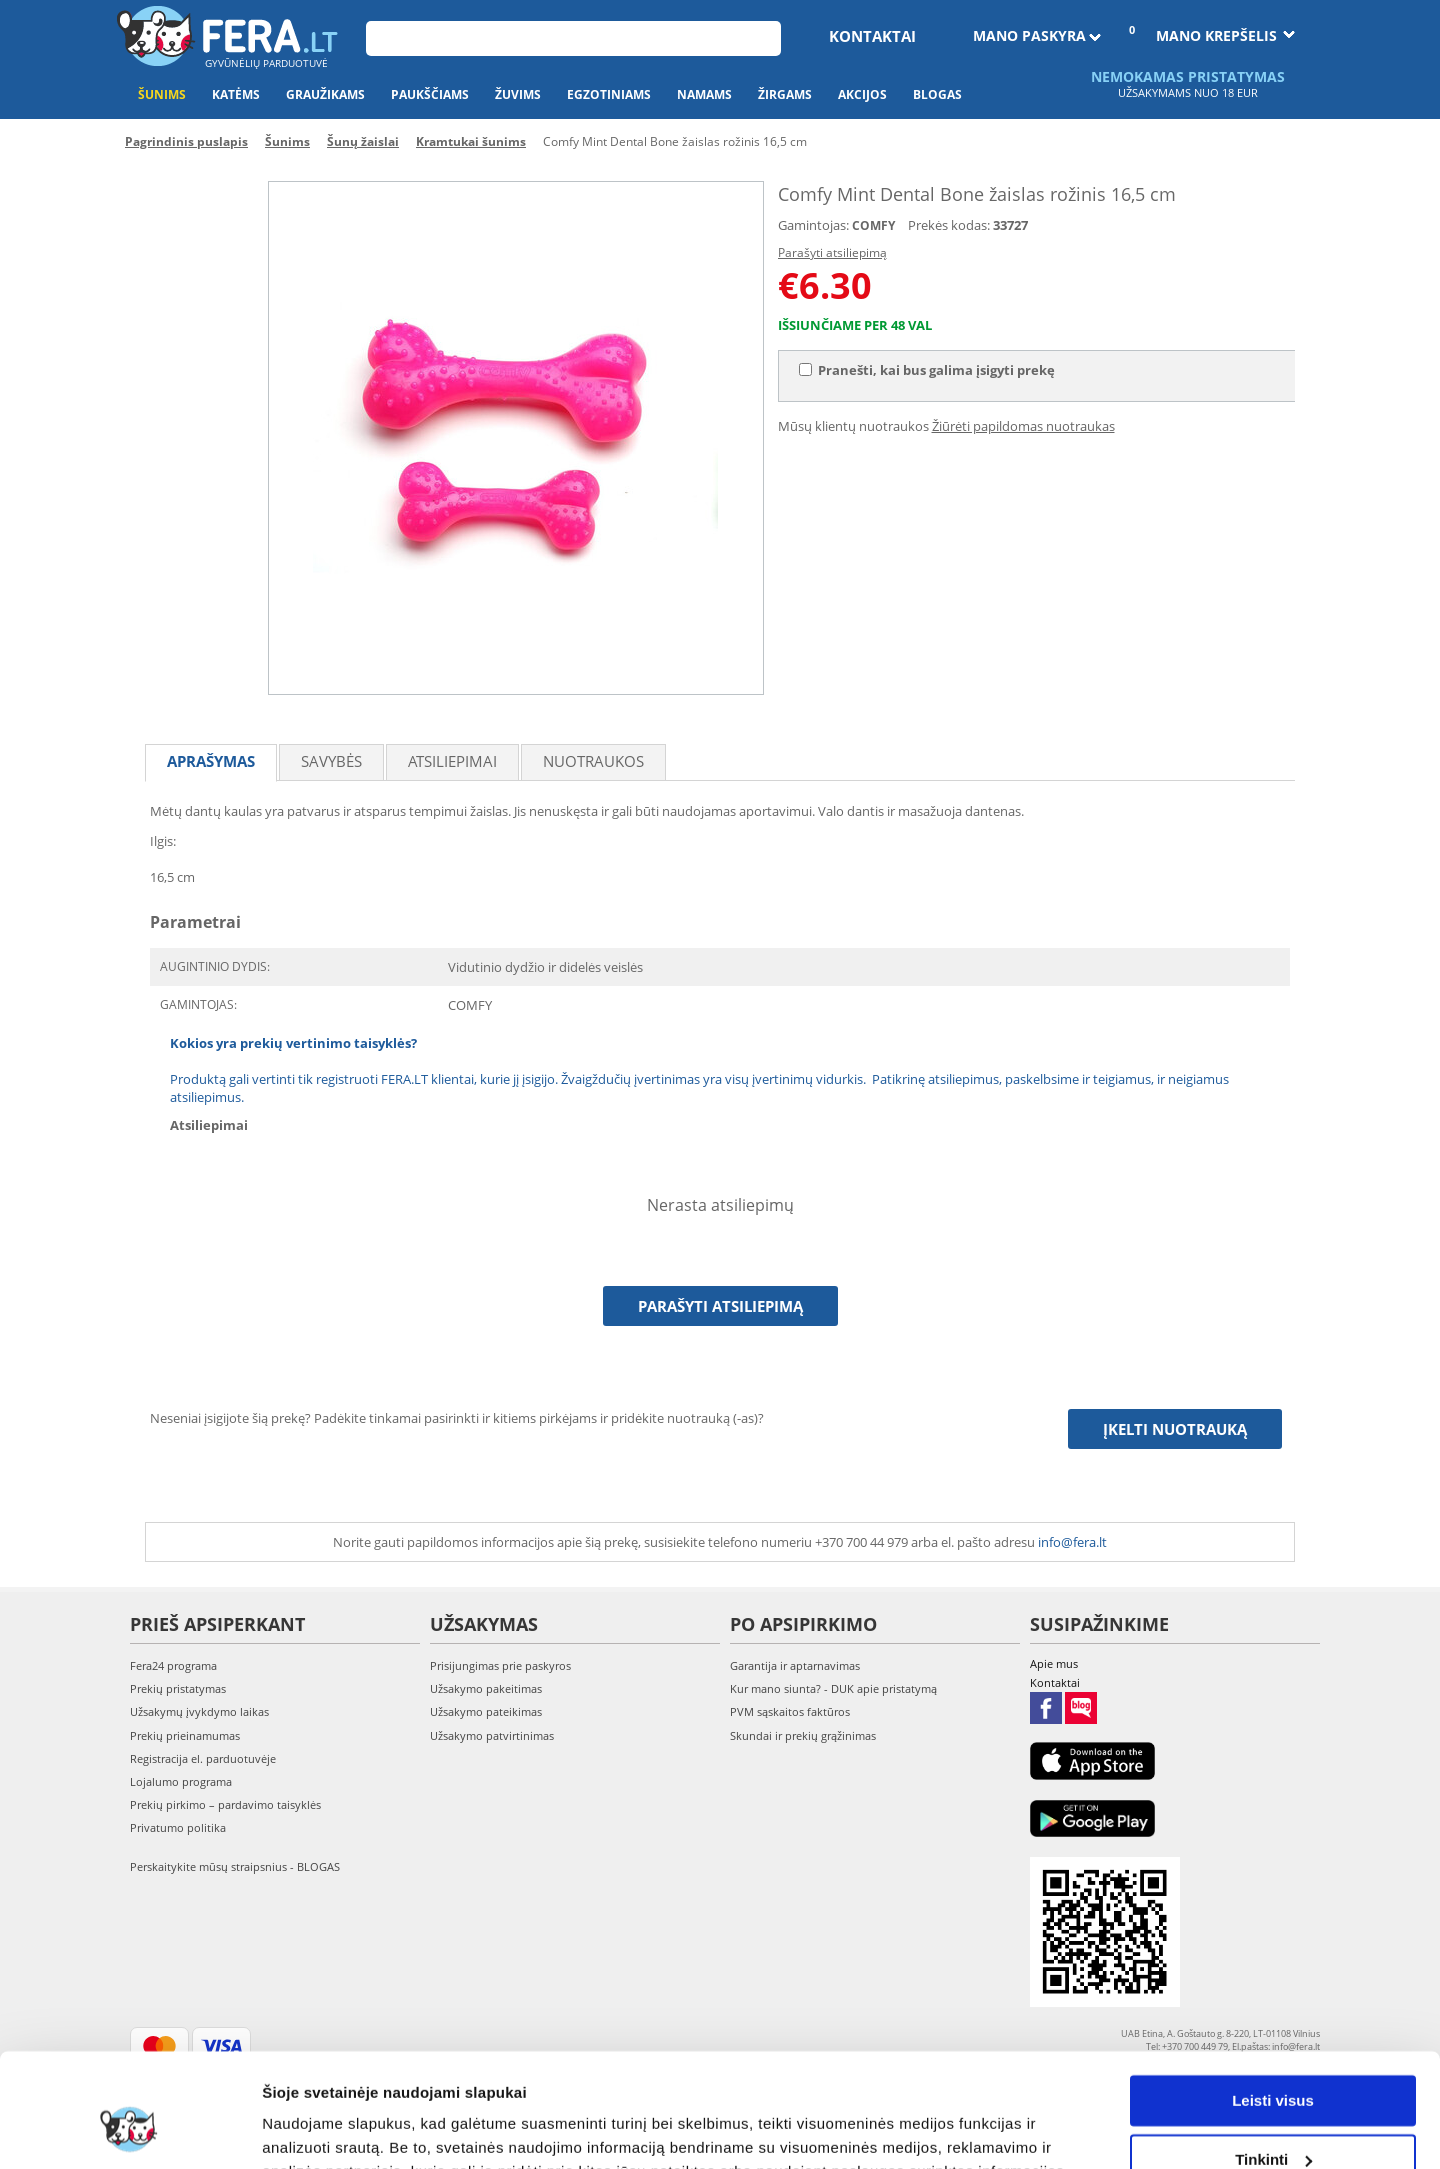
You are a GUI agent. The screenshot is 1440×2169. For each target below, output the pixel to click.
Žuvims (518, 94)
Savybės (331, 761)
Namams (704, 94)
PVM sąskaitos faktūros (790, 1711)
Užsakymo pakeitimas (486, 1688)
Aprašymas (211, 761)
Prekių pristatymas (178, 1688)
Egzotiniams (609, 94)
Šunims (162, 94)
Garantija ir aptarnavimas (795, 1665)
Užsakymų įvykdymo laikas (199, 1711)
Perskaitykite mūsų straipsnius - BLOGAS (235, 1866)
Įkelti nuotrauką (1175, 1429)
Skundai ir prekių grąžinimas (803, 1735)
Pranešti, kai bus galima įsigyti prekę (927, 370)
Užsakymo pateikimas (486, 1711)
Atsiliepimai (452, 761)
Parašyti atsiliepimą (832, 252)
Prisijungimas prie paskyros (500, 1665)
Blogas (937, 94)
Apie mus (1054, 1663)
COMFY (873, 225)
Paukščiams (430, 94)
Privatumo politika (178, 1827)
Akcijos (862, 94)
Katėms (236, 94)
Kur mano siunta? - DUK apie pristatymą (833, 1688)
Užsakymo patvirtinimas (492, 1735)
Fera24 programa (173, 1665)
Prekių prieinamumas (185, 1735)
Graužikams (325, 94)
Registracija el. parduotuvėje (203, 1758)
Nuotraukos (593, 761)
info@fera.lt (1072, 1542)
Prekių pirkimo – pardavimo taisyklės (225, 1804)
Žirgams (785, 94)
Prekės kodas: (949, 225)
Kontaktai (872, 36)
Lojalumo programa (181, 1781)
